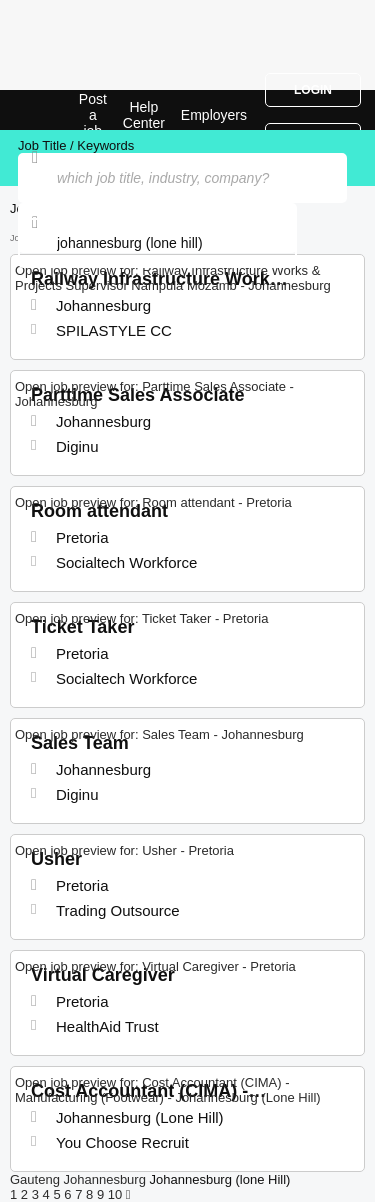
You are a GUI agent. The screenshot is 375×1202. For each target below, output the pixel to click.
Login (313, 90)
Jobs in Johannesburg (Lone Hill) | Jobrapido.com (65, 110)
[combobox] (157, 243)
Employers (214, 115)
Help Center (144, 115)
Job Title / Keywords (76, 145)
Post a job (93, 115)
